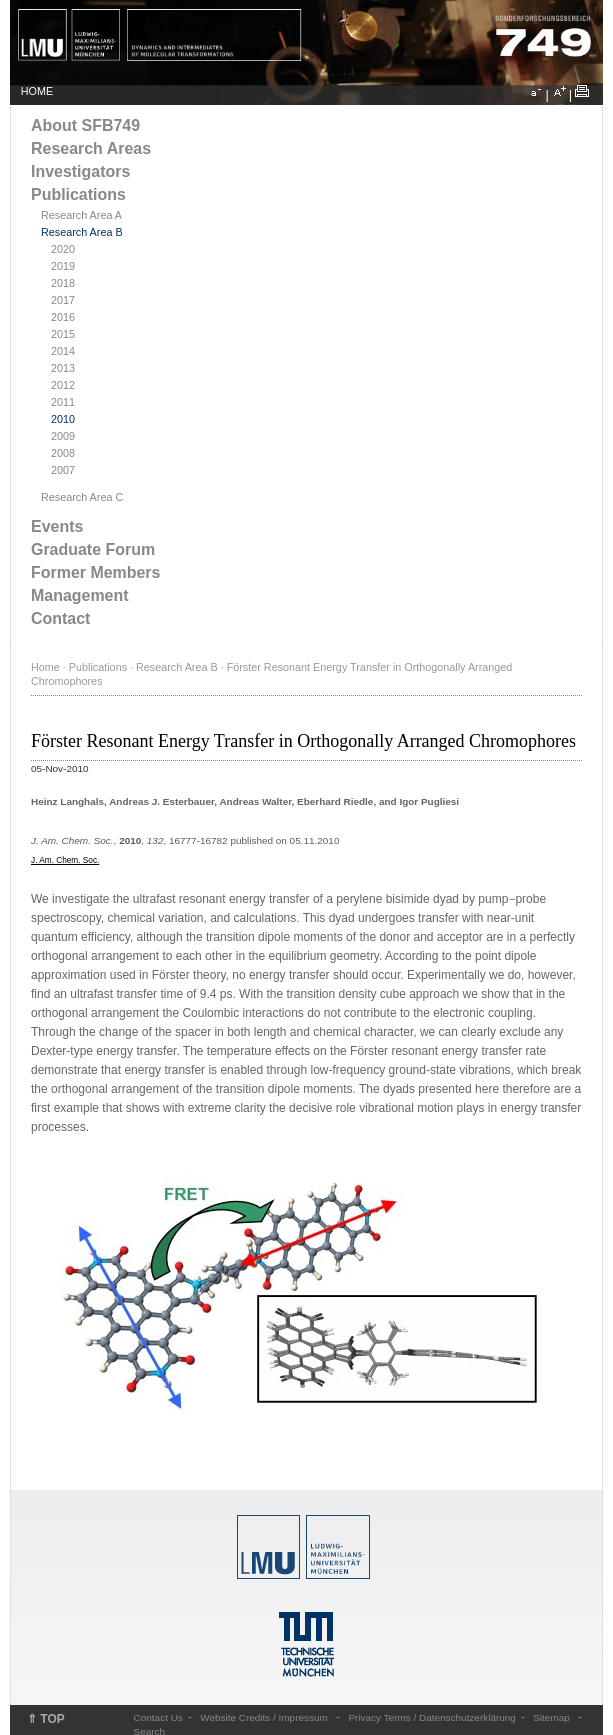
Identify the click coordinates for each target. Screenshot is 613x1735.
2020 (63, 249)
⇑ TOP (46, 1719)
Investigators (80, 171)
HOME (37, 91)
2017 (63, 300)
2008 (63, 453)
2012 (63, 385)
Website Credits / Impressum (264, 1717)
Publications (78, 194)
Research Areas (91, 148)
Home (45, 667)
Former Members (95, 572)
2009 (63, 436)
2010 (63, 419)
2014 (63, 351)
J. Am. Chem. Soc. (65, 860)
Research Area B (82, 232)
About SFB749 (85, 125)
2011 (63, 402)
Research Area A (81, 215)
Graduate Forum (93, 549)
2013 (63, 368)
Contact (60, 618)
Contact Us (158, 1717)
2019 (63, 266)
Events (57, 526)
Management (80, 595)
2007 (63, 470)
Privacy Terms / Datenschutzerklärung (431, 1717)
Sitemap (551, 1717)
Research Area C (82, 497)
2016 (63, 317)
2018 (63, 283)
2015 (63, 334)
